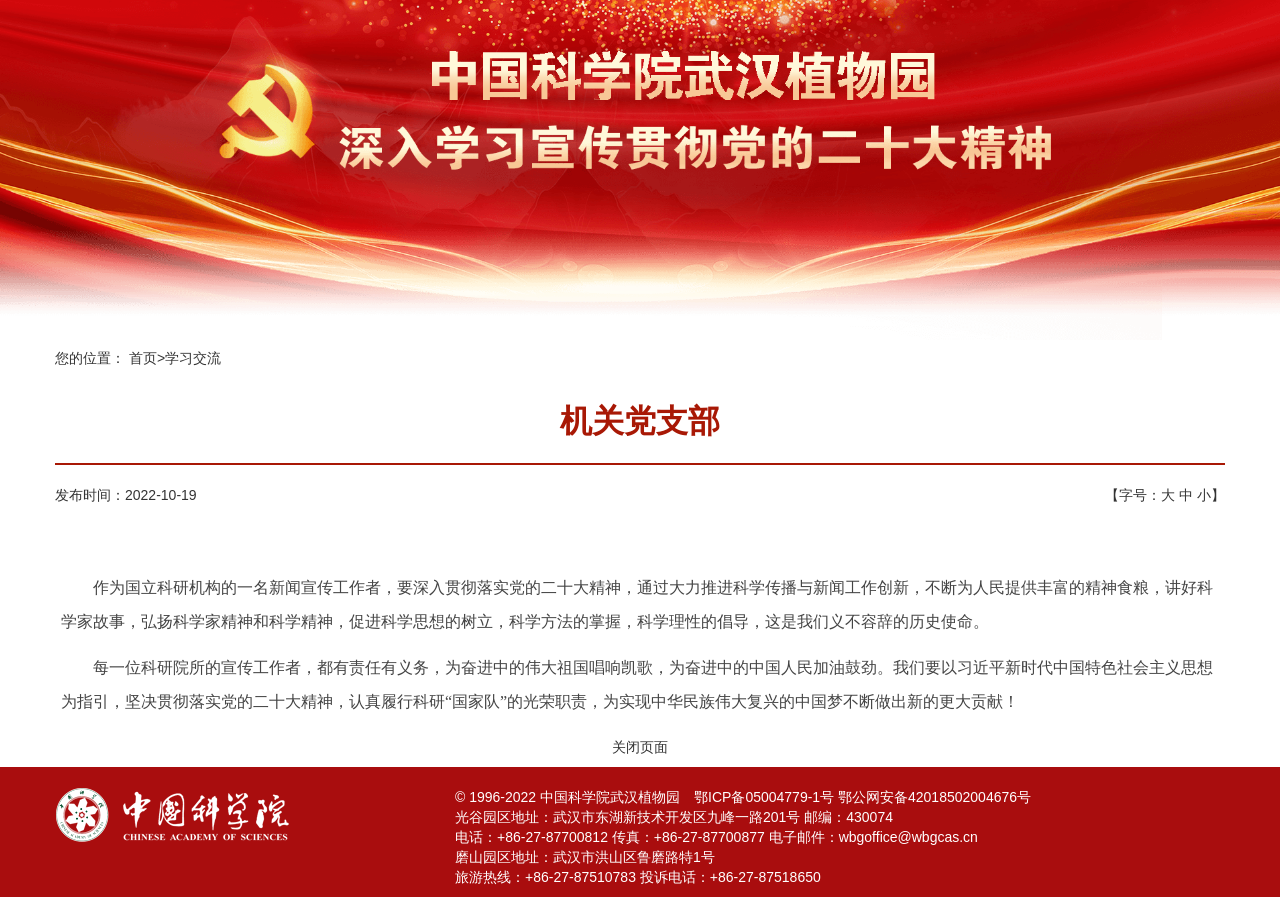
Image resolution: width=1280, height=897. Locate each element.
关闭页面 (640, 747)
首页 (143, 358)
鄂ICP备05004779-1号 (764, 797)
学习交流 (193, 358)
